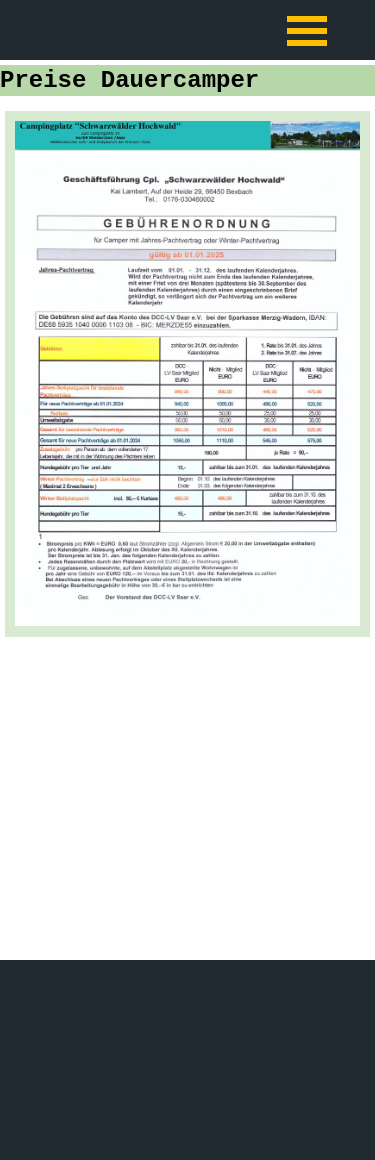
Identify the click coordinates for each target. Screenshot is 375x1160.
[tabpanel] (187, 374)
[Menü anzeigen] (307, 30)
